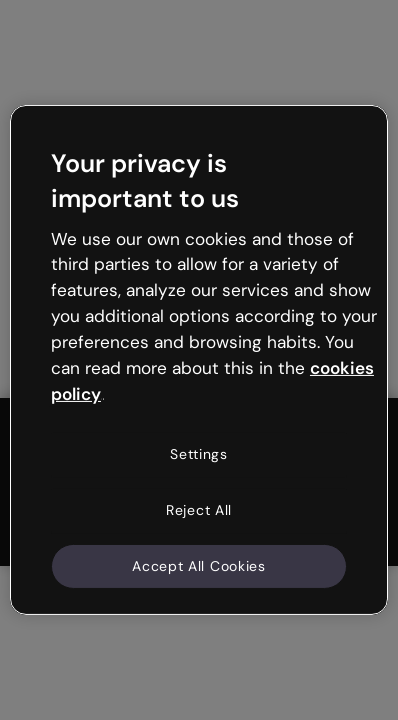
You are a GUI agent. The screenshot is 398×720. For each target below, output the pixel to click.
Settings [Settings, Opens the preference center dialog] (199, 454)
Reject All (199, 510)
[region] (199, 360)
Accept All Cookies (199, 565)
